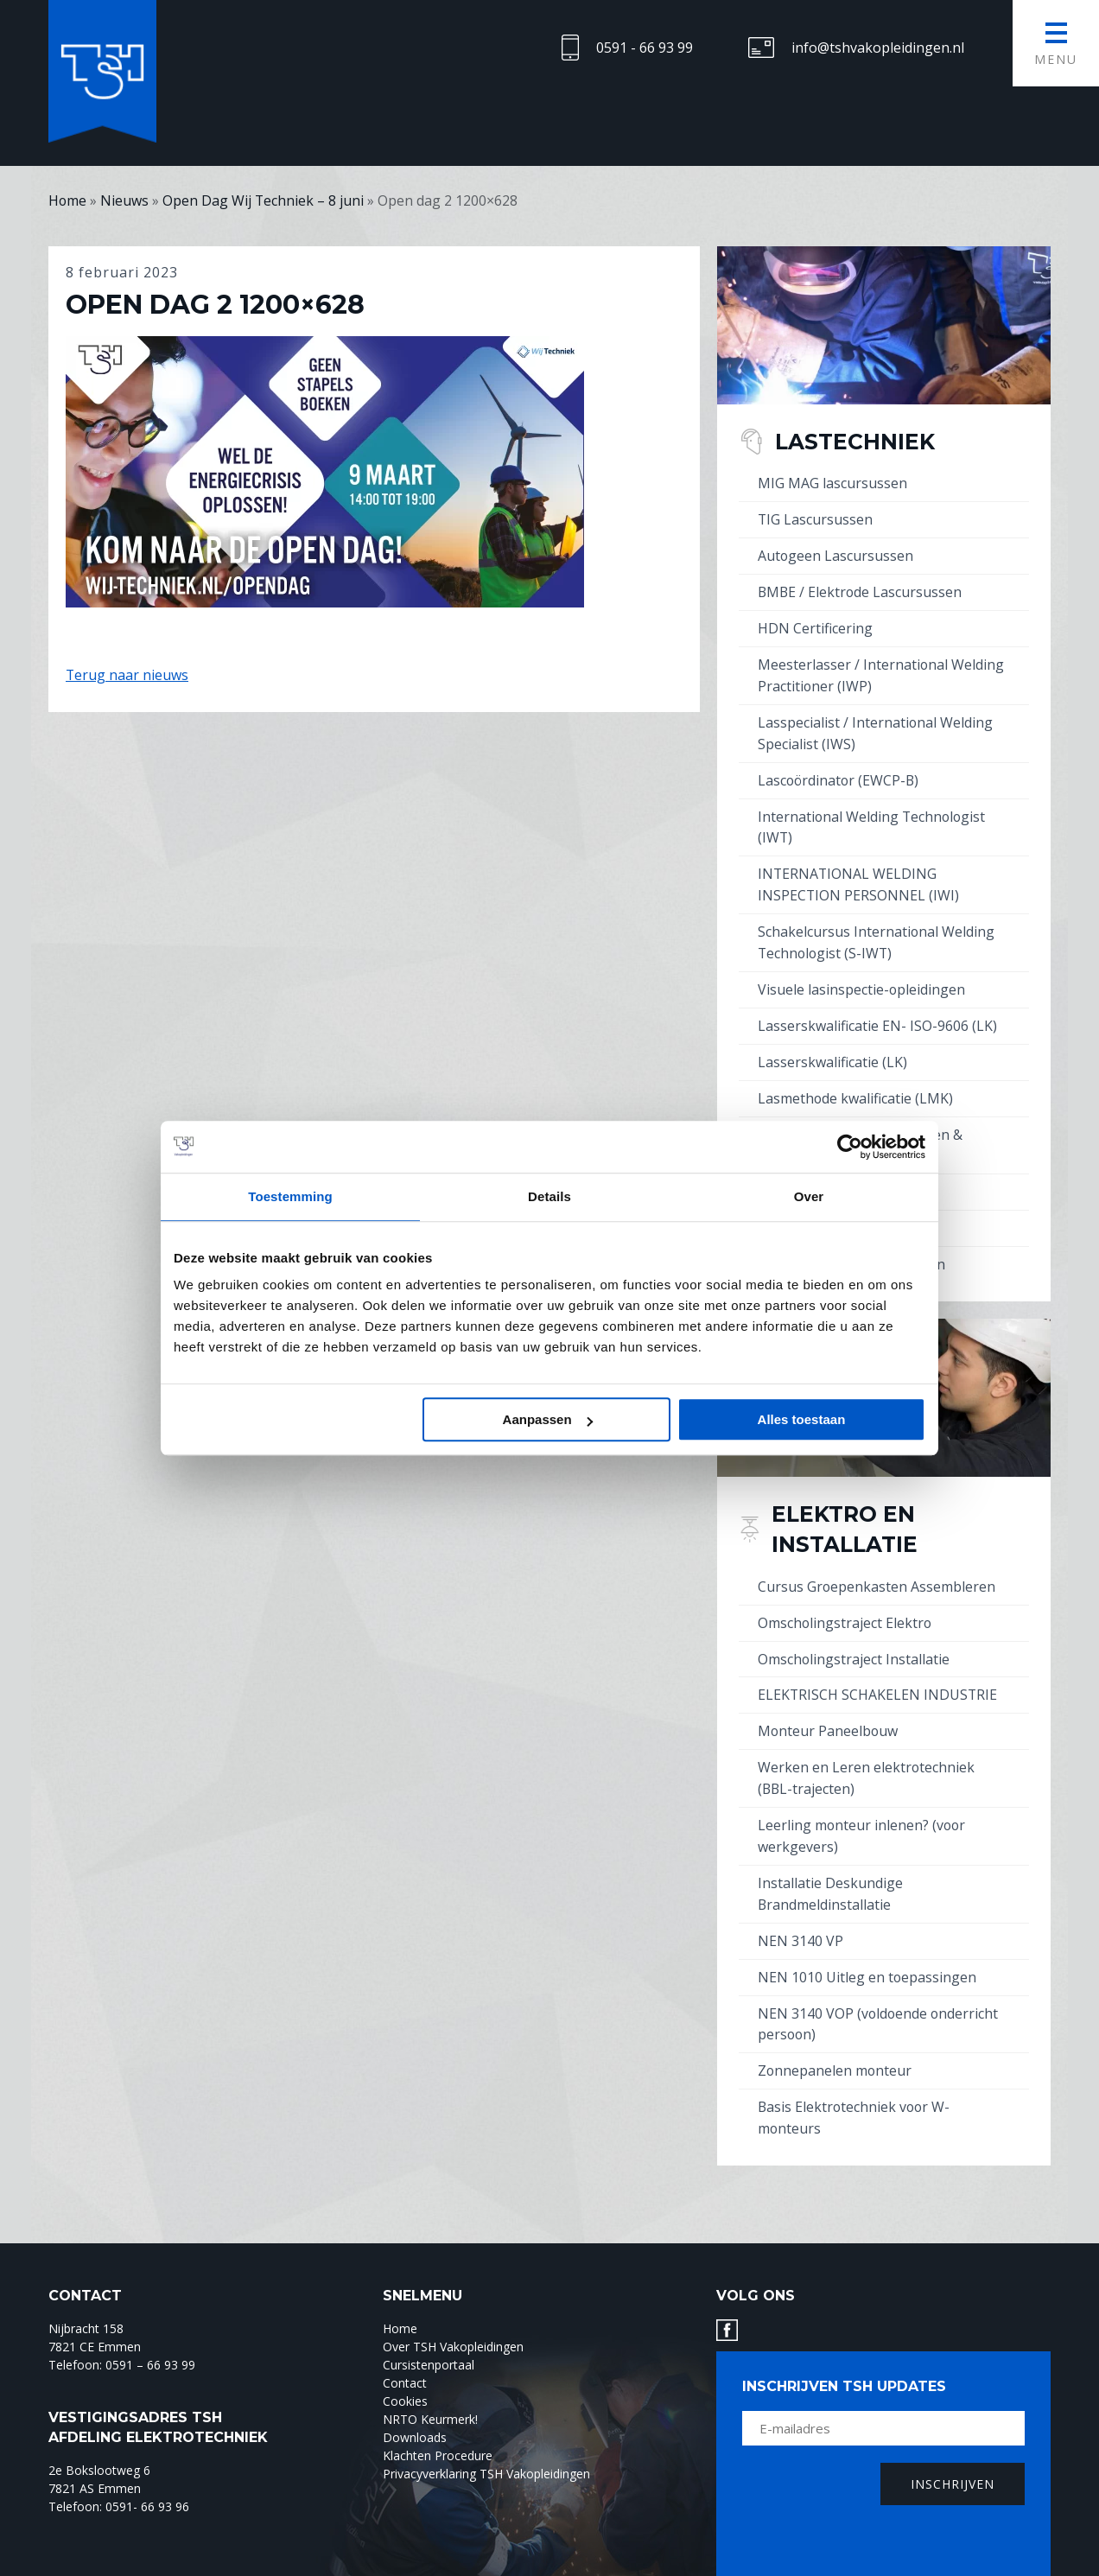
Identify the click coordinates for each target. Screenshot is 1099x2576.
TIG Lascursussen (815, 518)
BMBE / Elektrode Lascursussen (861, 589)
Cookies (405, 2367)
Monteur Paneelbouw (828, 1707)
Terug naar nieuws (127, 674)
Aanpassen (548, 1419)
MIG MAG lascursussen (832, 483)
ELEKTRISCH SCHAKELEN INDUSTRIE (878, 1672)
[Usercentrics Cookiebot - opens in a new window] (849, 1147)
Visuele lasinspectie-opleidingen (862, 976)
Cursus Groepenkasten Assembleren (877, 1565)
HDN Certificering (815, 624)
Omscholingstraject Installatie (854, 1636)
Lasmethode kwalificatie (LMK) (856, 1082)
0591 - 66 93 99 (644, 47)
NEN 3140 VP (800, 1911)
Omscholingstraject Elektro (845, 1601)
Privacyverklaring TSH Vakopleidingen (486, 2440)
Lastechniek (855, 441)
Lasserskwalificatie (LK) (832, 1047)
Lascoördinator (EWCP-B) (840, 772)
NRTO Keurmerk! (430, 2385)
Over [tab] (809, 1196)
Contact (405, 2349)
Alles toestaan (802, 1419)
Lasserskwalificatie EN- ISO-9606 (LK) (877, 1011)
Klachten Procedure (437, 2422)
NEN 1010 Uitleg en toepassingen (867, 1946)
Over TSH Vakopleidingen (453, 2313)
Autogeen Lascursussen (836, 553)
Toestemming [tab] (290, 1196)
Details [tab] (549, 1196)
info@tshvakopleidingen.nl (877, 47)
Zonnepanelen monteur (835, 2038)
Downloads (415, 2403)
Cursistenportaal (428, 2331)
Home (400, 2295)
